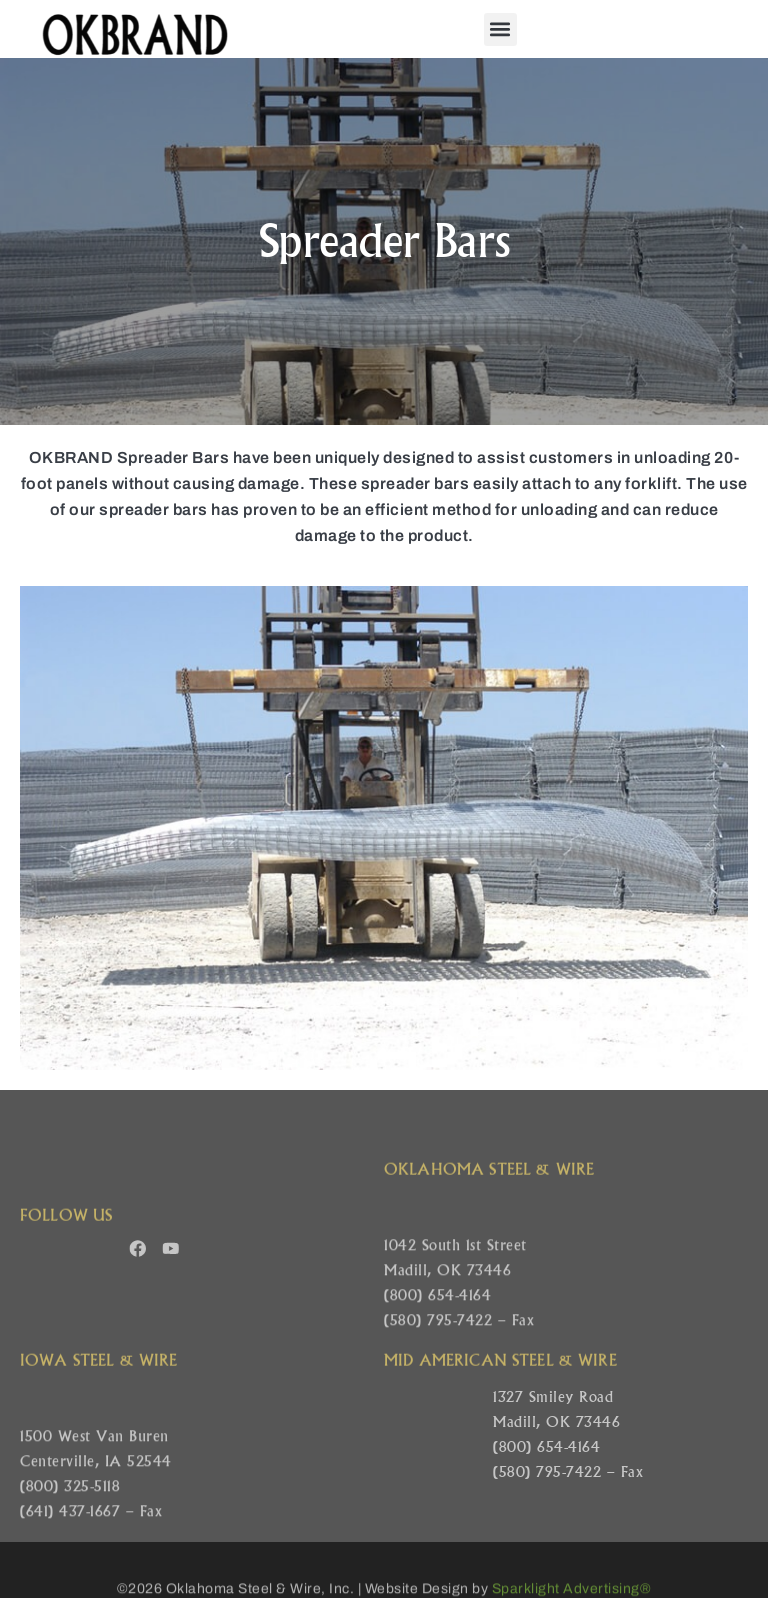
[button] (500, 29)
